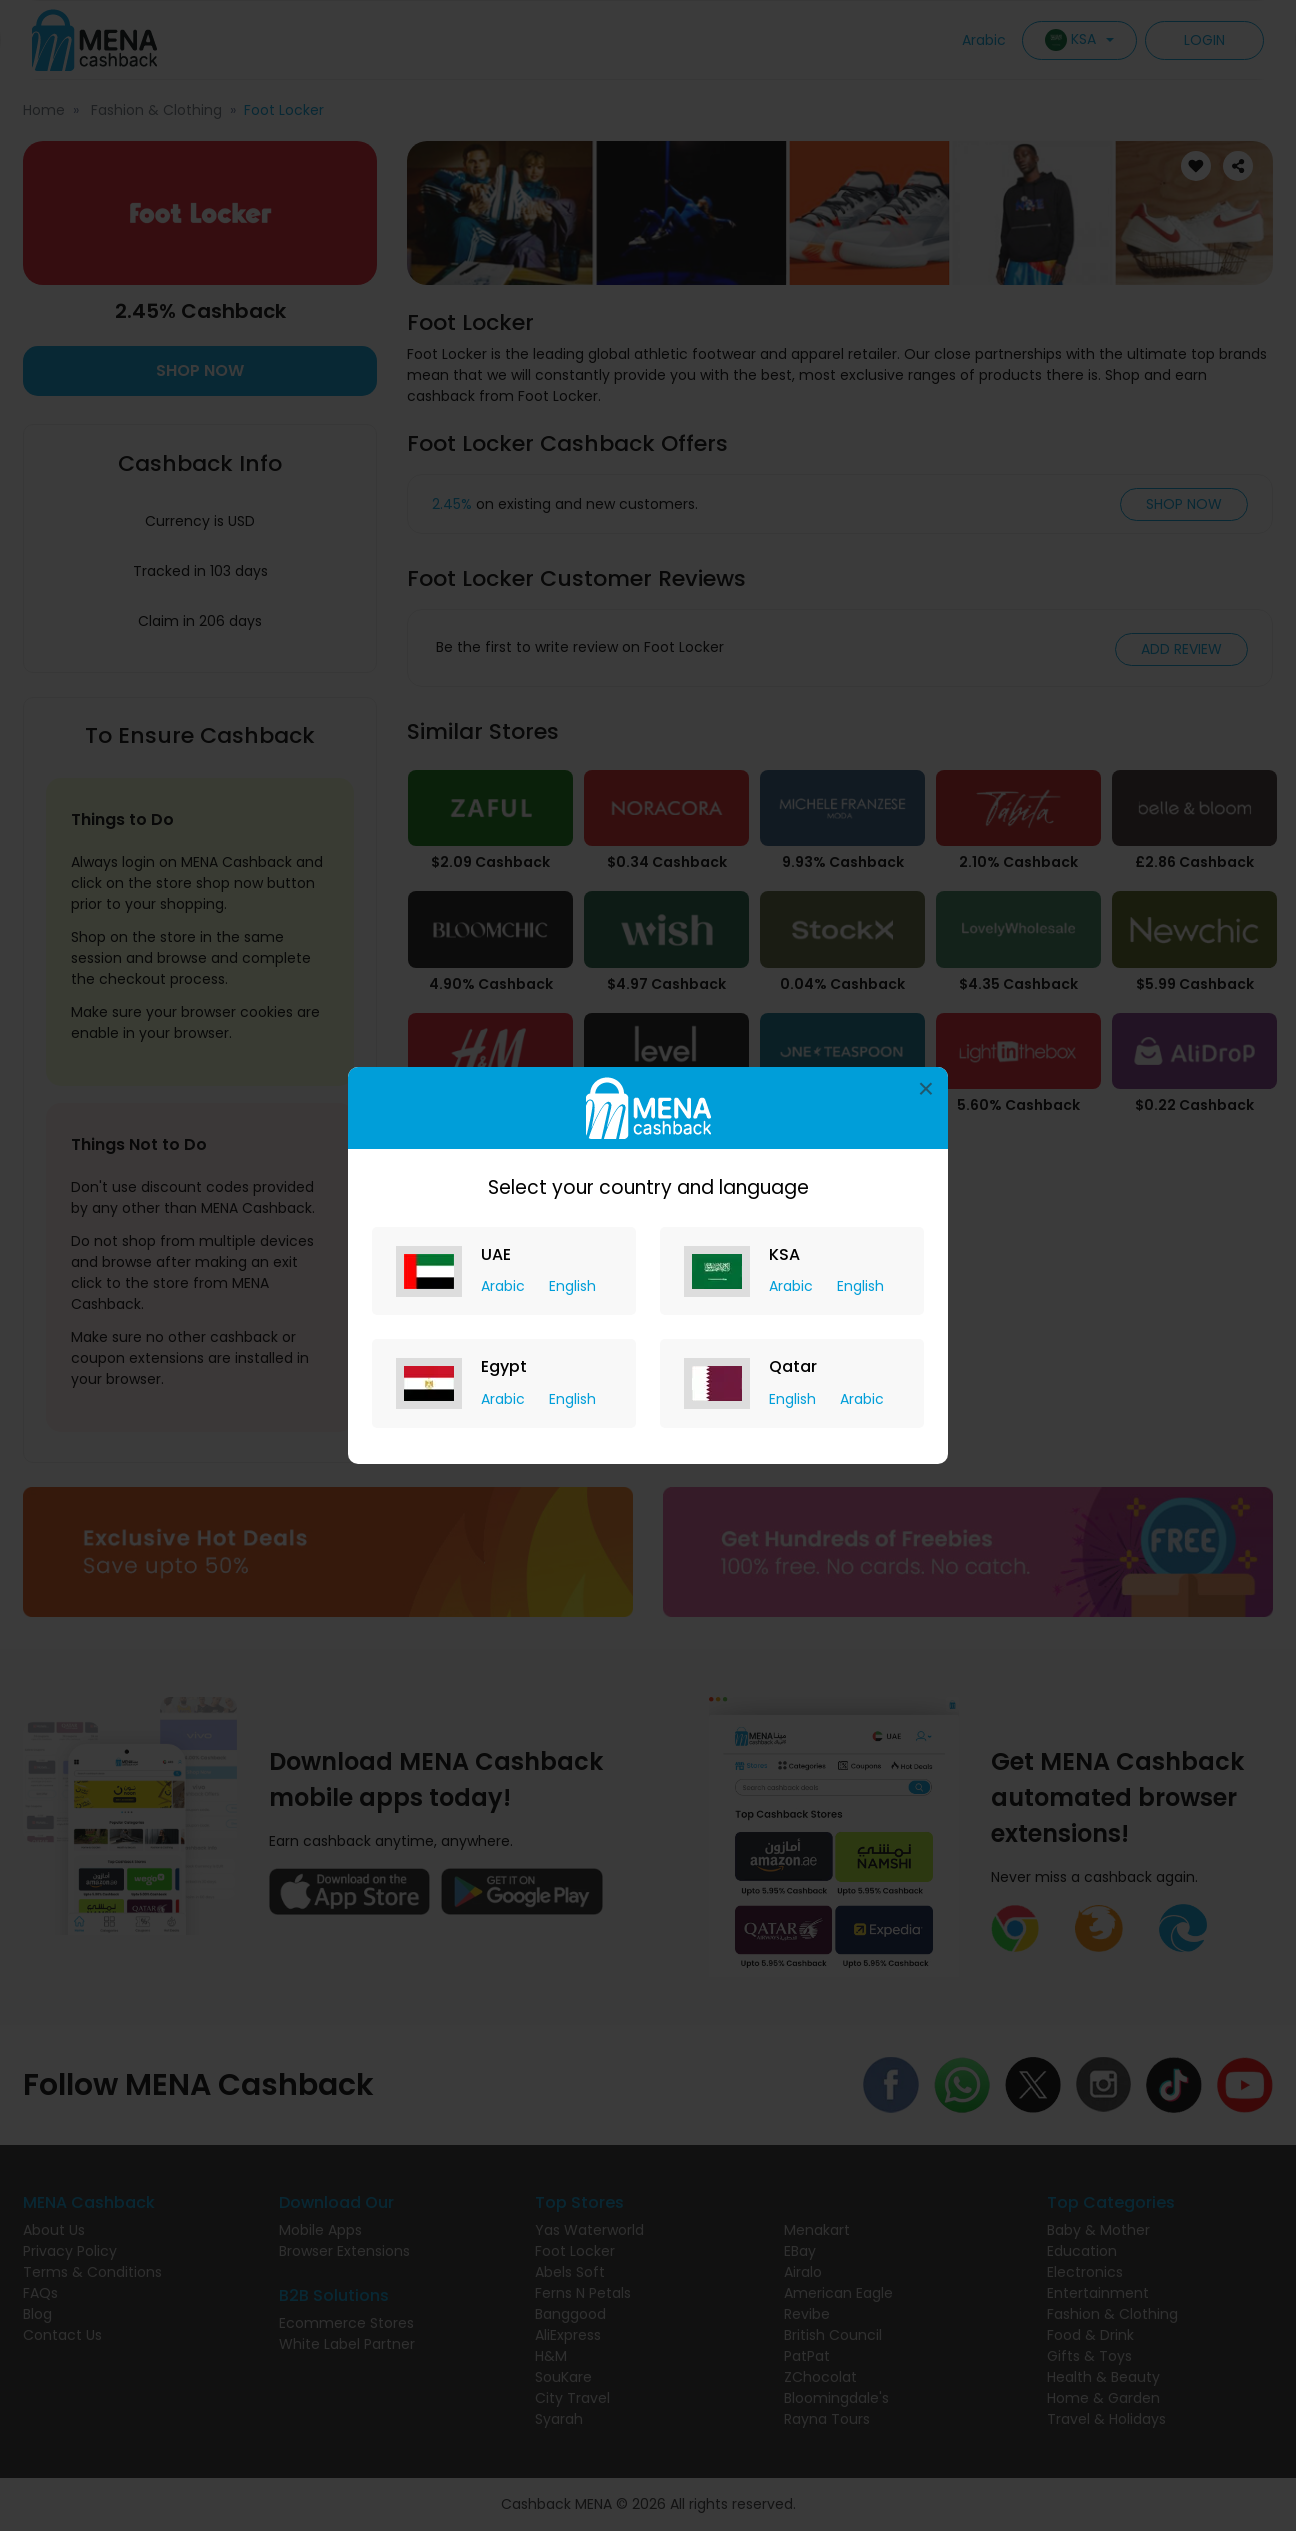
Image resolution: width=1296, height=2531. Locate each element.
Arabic (505, 1286)
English (572, 1286)
